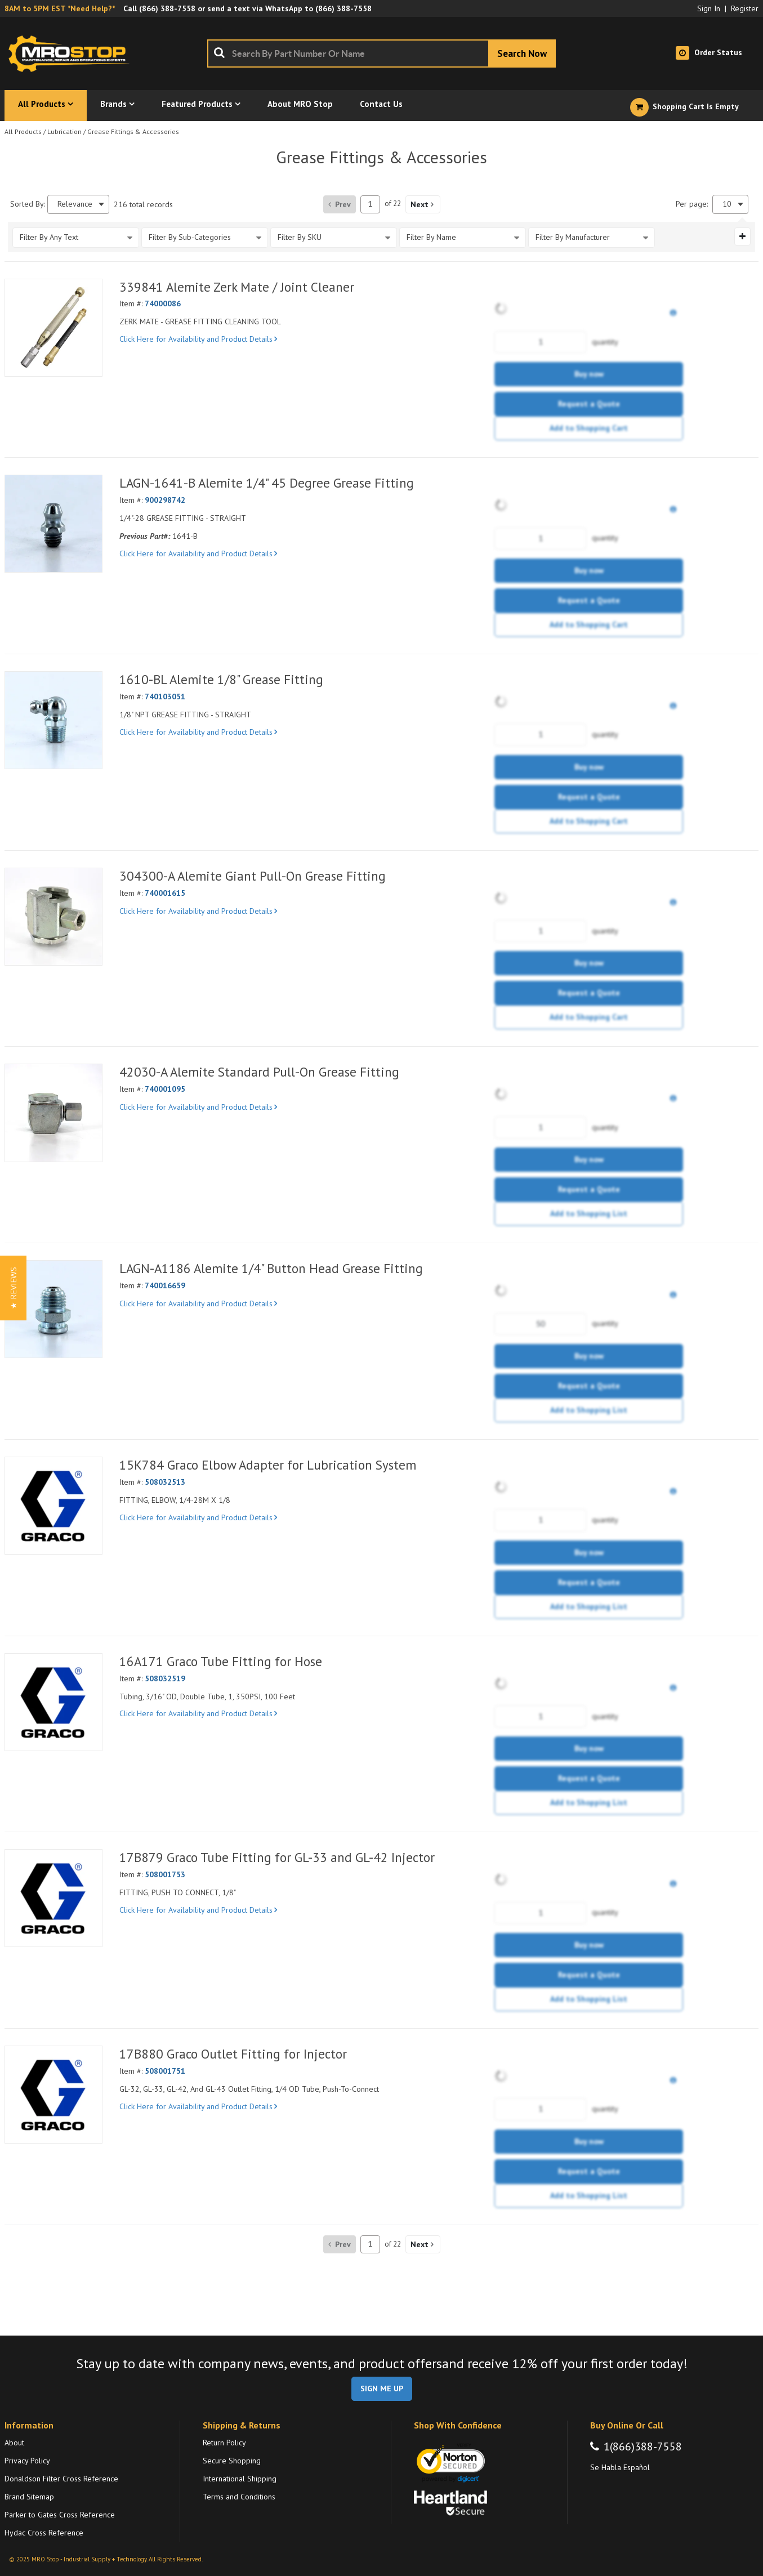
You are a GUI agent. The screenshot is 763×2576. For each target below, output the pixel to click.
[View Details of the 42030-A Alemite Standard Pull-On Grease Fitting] (53, 1112)
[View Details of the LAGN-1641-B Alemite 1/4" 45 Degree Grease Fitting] (53, 523)
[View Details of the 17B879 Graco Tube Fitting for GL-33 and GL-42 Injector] (53, 1898)
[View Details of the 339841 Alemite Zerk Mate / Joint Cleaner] (53, 327)
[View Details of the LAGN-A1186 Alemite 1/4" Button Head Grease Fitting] (53, 1309)
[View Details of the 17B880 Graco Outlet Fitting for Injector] (53, 2094)
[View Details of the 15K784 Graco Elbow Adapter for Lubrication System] (53, 1505)
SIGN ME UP (381, 2388)
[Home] (72, 53)
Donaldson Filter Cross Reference (61, 2479)
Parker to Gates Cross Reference (60, 2515)
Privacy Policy (27, 2461)
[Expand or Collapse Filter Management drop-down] (742, 236)
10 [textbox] (726, 204)
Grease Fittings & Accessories (133, 131)
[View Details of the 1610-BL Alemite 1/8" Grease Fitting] (53, 720)
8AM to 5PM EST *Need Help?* (60, 8)
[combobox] (381, 53)
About (14, 2442)
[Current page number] (370, 204)
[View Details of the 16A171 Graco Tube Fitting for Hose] (53, 1702)
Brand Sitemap (29, 2497)
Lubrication (64, 131)
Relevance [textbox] (74, 204)
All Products (23, 131)
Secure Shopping (232, 2461)
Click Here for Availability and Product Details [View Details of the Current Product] (198, 339)
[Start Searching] (522, 53)
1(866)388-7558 (643, 2446)
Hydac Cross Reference (44, 2533)
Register (744, 8)
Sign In (708, 8)
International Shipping (239, 2479)
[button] (422, 204)
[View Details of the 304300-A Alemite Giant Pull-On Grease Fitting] (53, 916)
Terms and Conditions (239, 2497)
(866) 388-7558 (167, 8)
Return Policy (224, 2442)
